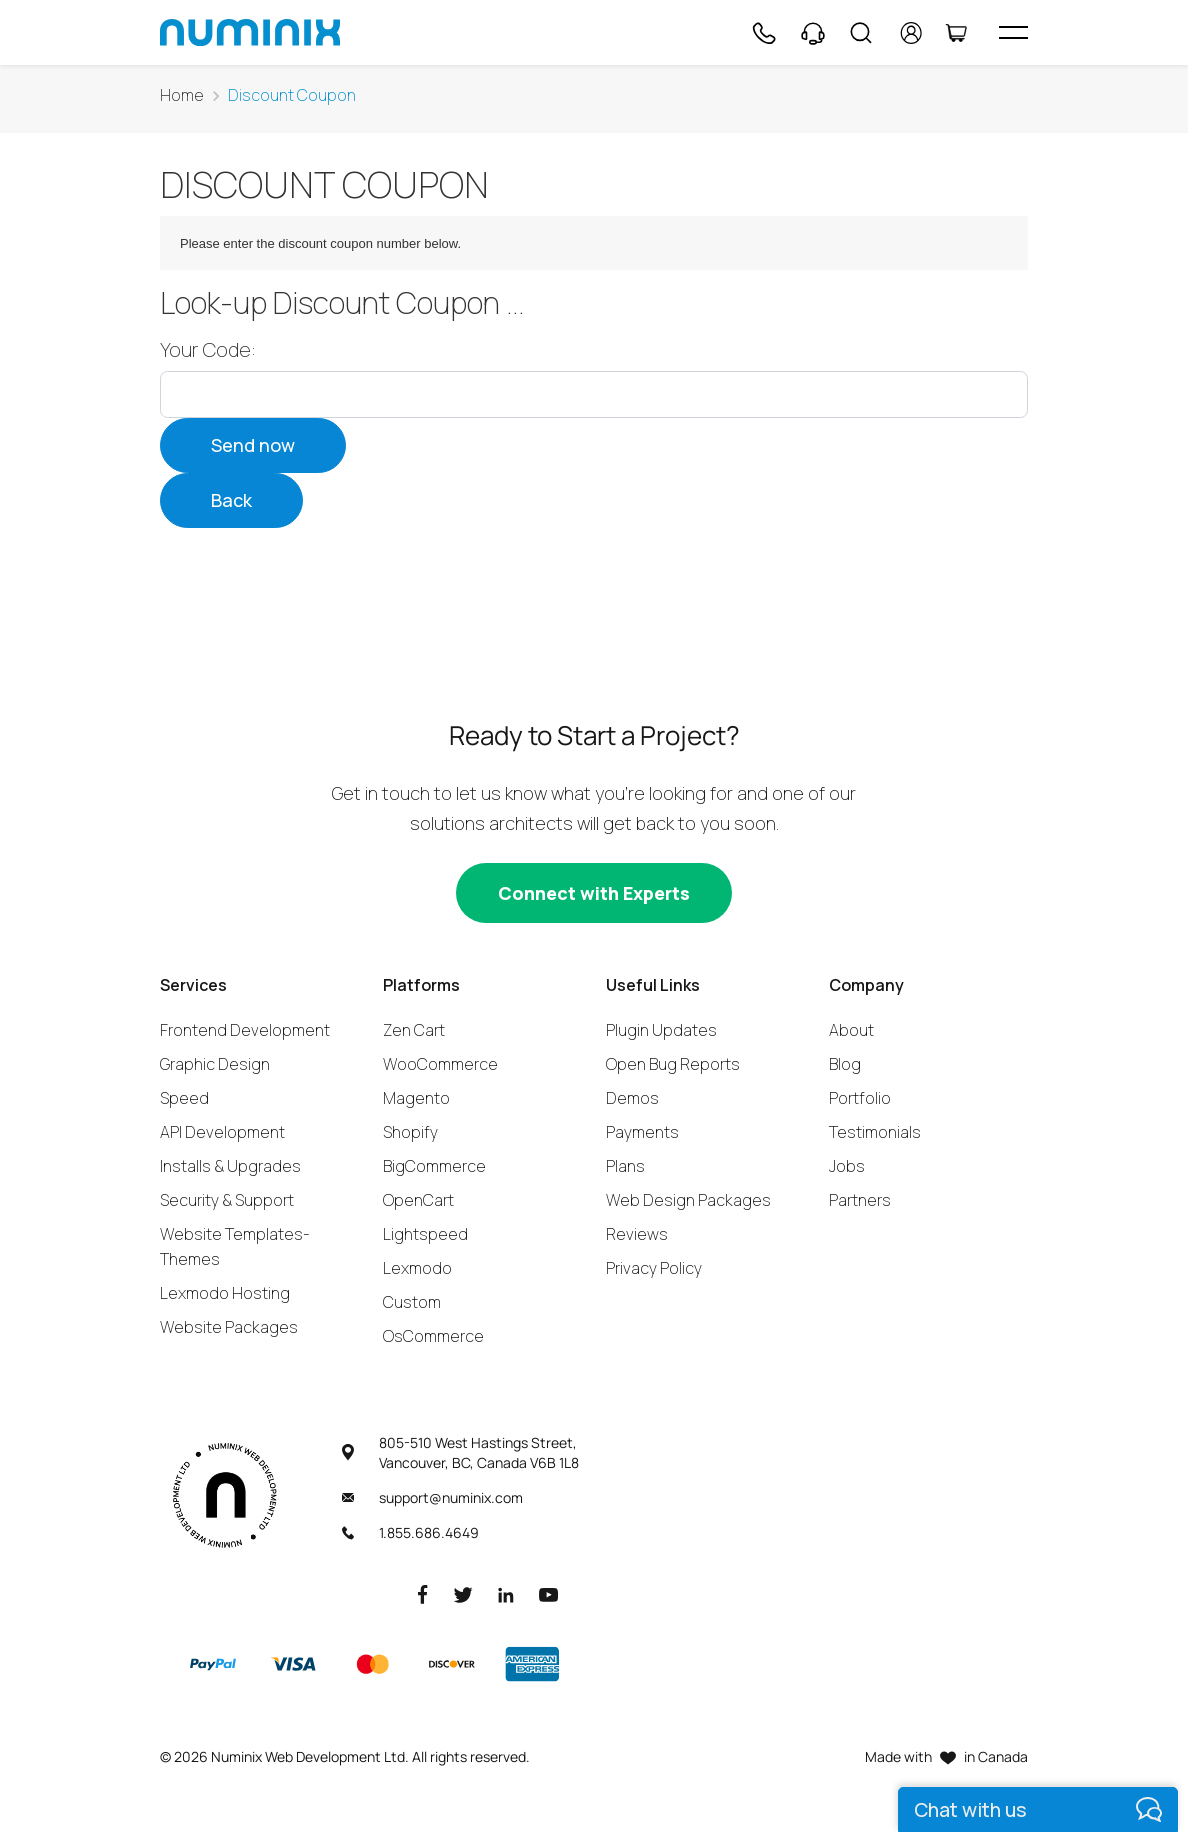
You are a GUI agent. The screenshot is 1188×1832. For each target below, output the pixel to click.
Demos (632, 1098)
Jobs (847, 1166)
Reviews (637, 1234)
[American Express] (532, 1664)
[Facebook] (423, 1593)
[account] (911, 33)
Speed (184, 1098)
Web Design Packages (688, 1200)
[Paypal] (213, 1664)
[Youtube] (549, 1593)
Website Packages (229, 1327)
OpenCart (418, 1200)
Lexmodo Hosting (225, 1293)
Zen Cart (414, 1030)
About (851, 1030)
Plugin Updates (661, 1030)
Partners (860, 1200)
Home (182, 95)
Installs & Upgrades (230, 1166)
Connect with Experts (594, 893)
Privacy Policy (654, 1268)
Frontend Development (245, 1030)
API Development (222, 1132)
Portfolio (860, 1098)
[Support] (813, 33)
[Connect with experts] (594, 893)
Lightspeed (425, 1234)
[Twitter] (463, 1593)
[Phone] (763, 33)
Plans (625, 1166)
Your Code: (208, 350)
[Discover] (452, 1664)
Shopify (410, 1132)
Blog (845, 1064)
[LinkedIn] (506, 1593)
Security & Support (227, 1200)
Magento (416, 1098)
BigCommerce (434, 1166)
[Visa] (293, 1664)
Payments (642, 1132)
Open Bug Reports (673, 1064)
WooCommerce (440, 1064)
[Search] (861, 33)
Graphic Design (215, 1064)
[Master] (372, 1664)
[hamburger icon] (1013, 32)
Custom (412, 1302)
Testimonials (875, 1132)
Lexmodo (417, 1268)
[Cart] (956, 33)
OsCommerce (433, 1336)
